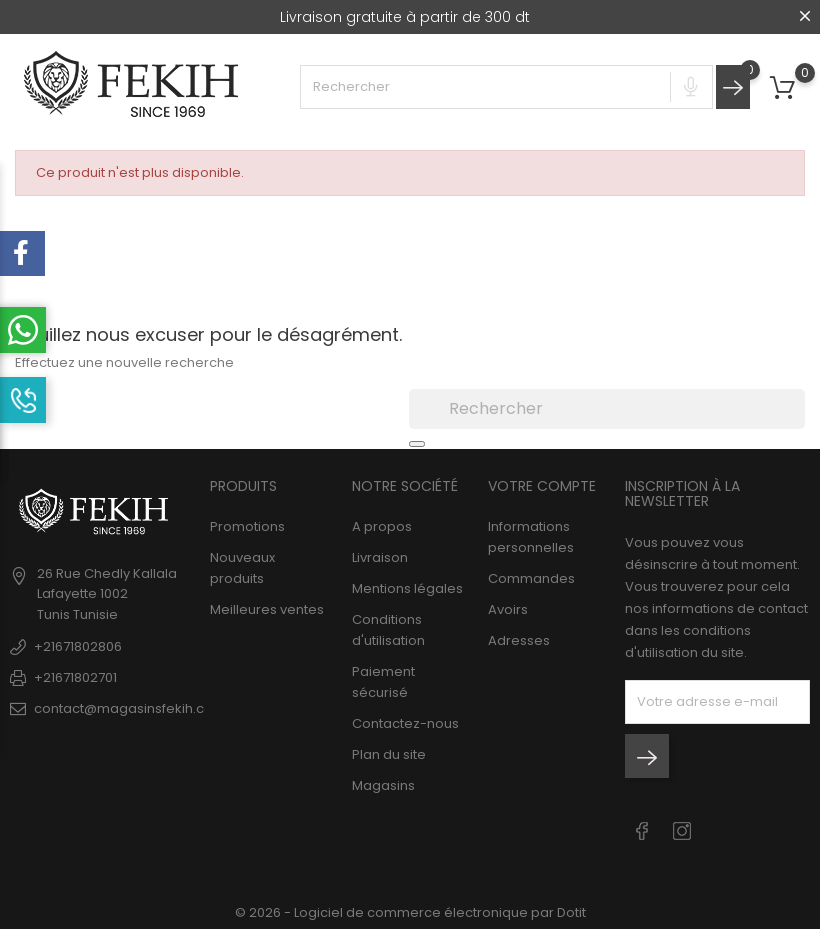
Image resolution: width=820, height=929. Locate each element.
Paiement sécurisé (383, 682)
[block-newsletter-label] (717, 702)
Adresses (519, 640)
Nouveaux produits (242, 568)
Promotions (247, 526)
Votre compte (542, 486)
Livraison (380, 557)
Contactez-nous (405, 723)
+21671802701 (75, 677)
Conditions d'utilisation (388, 630)
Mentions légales (407, 588)
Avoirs (508, 609)
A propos (382, 526)
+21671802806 (78, 646)
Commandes (531, 578)
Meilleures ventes (267, 609)
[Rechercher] (607, 409)
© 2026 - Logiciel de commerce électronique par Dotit (410, 912)
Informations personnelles (531, 537)
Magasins (383, 785)
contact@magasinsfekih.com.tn (137, 708)
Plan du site (389, 754)
